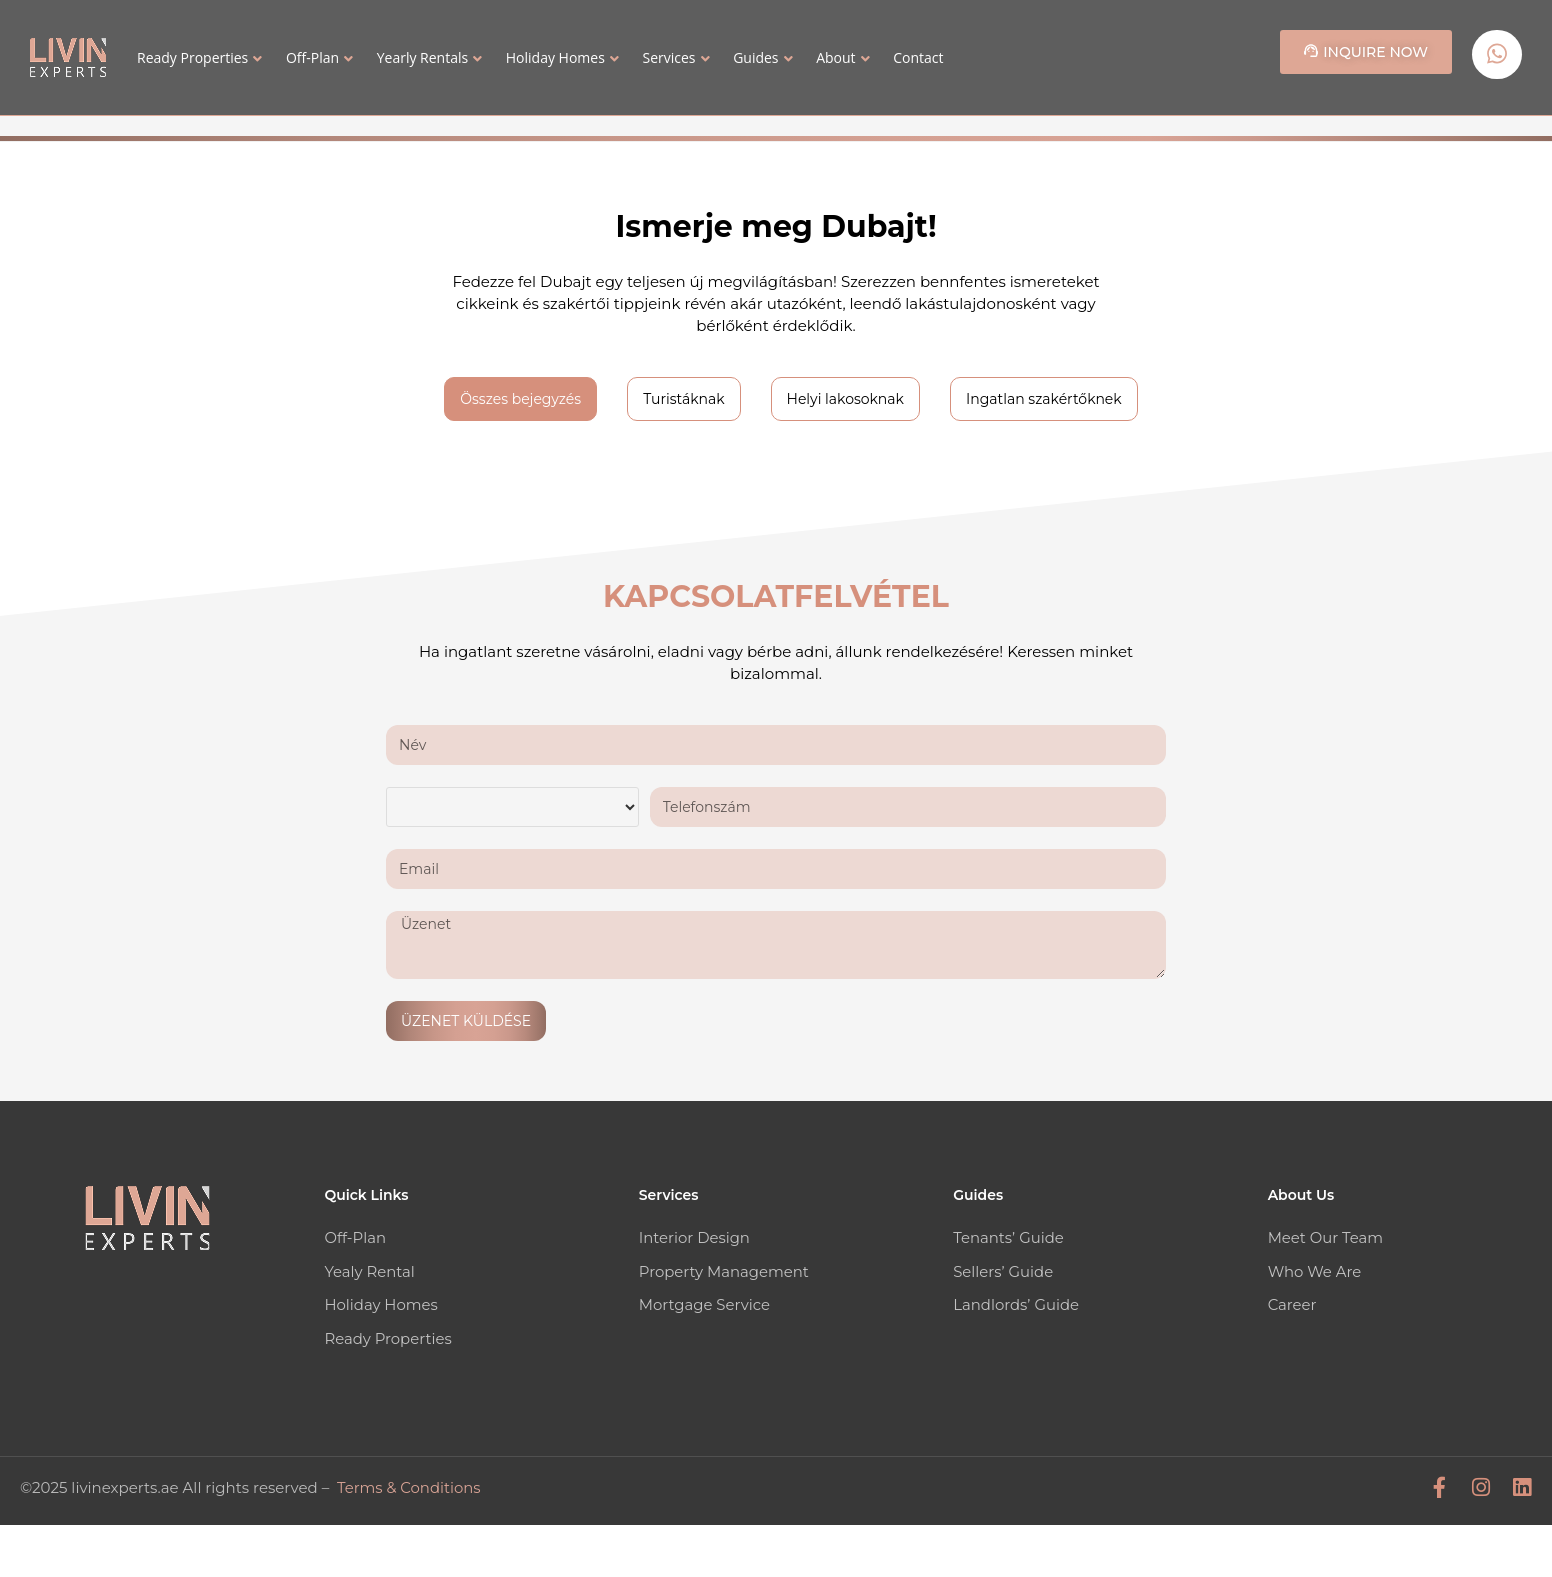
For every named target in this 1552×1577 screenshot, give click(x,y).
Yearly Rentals (422, 57)
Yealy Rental (369, 1270)
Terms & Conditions (409, 1484)
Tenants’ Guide (1008, 1237)
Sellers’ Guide (1003, 1270)
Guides (755, 57)
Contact (918, 57)
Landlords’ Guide (1016, 1303)
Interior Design (695, 1237)
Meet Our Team (1326, 1237)
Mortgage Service (705, 1303)
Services (668, 57)
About (835, 57)
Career (1292, 1303)
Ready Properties (192, 57)
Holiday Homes (555, 57)
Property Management (724, 1270)
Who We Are (1315, 1270)
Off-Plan (312, 57)
